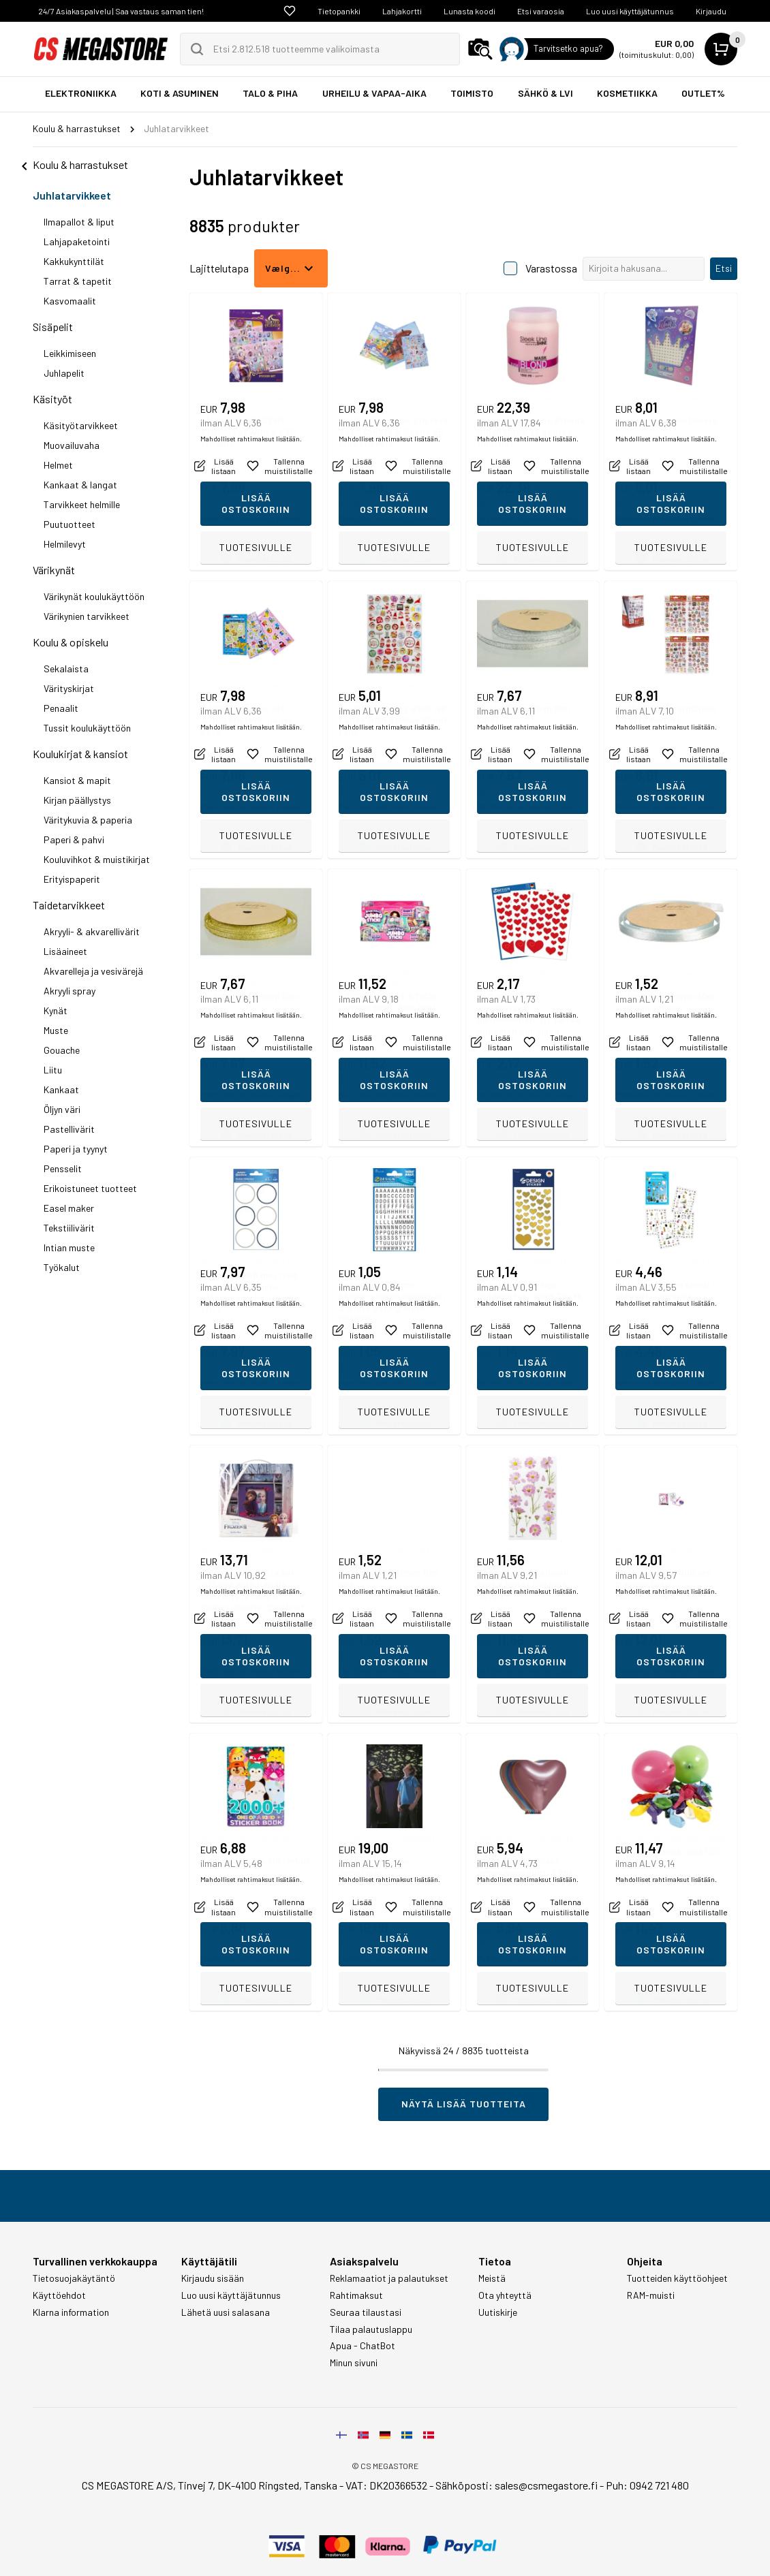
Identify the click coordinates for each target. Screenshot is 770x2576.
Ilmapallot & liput (79, 221)
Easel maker (69, 1208)
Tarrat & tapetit (78, 281)
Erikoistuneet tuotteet (90, 1188)
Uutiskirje (497, 2312)
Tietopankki (339, 11)
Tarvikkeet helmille (82, 504)
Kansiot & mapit (77, 780)
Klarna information (71, 2312)
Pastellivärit (69, 1129)
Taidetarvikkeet (69, 904)
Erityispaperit (72, 879)
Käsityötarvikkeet (81, 425)
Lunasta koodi (469, 11)
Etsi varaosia (540, 11)
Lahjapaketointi (77, 241)
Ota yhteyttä (505, 2295)
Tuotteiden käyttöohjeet (677, 2278)
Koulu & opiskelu (70, 641)
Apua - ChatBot (362, 2345)
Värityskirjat (69, 688)
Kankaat (61, 1089)
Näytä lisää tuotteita (463, 2103)
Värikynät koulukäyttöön (94, 596)
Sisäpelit (53, 326)
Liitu (53, 1069)
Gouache (62, 1050)
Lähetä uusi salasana (225, 2312)
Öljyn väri (62, 1109)
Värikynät (54, 569)
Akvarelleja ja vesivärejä (93, 971)
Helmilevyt (65, 544)
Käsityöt (52, 398)
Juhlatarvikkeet (72, 195)
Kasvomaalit (70, 301)
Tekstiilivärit (69, 1228)
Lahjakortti (402, 11)
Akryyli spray (69, 990)
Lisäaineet (65, 951)
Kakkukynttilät (74, 261)
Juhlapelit (64, 373)
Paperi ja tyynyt (76, 1149)
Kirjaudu (711, 11)
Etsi (723, 268)
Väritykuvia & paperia (88, 820)
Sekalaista (66, 668)
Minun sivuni (354, 2362)
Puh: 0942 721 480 (647, 2485)
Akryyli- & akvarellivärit (92, 931)
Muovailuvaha (71, 445)
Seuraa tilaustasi (365, 2312)
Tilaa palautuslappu (371, 2329)
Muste (56, 1030)
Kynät (55, 1010)
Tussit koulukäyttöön (87, 728)
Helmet (58, 465)
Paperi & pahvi (74, 839)
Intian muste (69, 1247)
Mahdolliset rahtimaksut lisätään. (251, 518)
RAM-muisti (651, 2295)
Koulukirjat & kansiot (80, 753)
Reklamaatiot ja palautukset (389, 2278)
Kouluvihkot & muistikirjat (97, 859)
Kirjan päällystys (77, 800)
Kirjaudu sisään (212, 2278)
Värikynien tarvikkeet (86, 616)
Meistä (492, 2278)
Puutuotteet (69, 524)
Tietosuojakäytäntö (74, 2278)
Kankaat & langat (80, 484)
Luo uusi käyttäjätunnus (630, 11)
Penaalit (61, 708)
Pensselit (63, 1168)
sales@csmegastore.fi (546, 2485)
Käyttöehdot (59, 2295)
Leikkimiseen (70, 353)
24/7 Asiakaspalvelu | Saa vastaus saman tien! (121, 11)
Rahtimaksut (356, 2295)
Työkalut (62, 1267)
